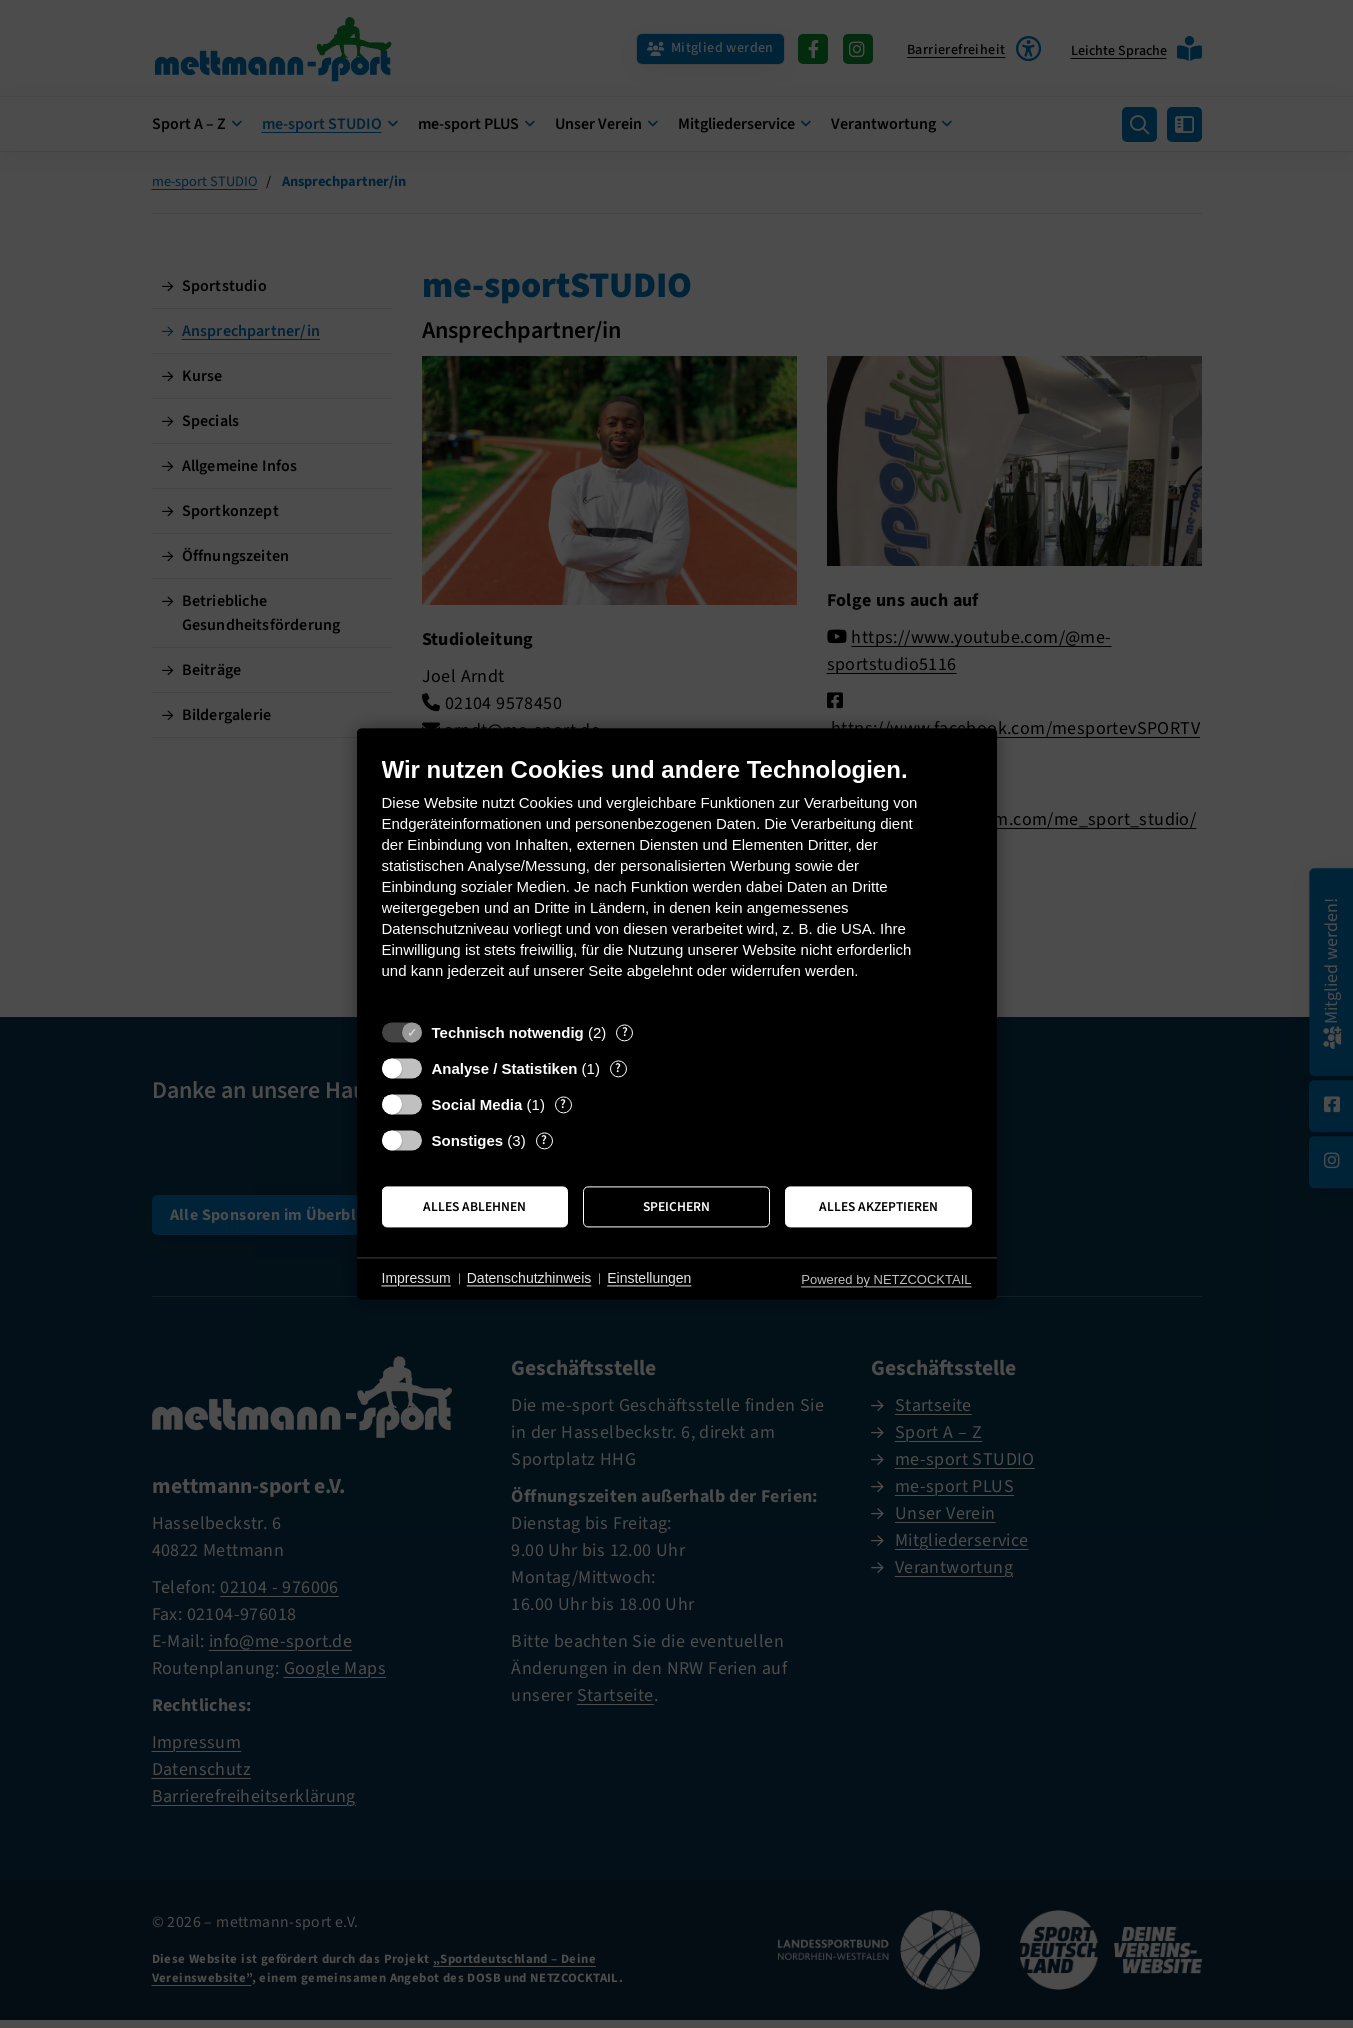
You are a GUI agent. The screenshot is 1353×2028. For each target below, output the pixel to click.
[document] (677, 882)
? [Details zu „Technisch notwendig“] (625, 1032)
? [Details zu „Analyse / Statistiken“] (618, 1068)
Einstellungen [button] (649, 1278)
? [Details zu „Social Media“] (563, 1104)
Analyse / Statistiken (505, 1068)
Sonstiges (468, 1140)
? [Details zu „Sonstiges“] (544, 1140)
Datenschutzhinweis (529, 1278)
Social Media (477, 1104)
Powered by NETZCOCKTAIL (886, 1279)
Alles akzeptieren (878, 1206)
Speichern (676, 1206)
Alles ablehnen (474, 1206)
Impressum (416, 1278)
